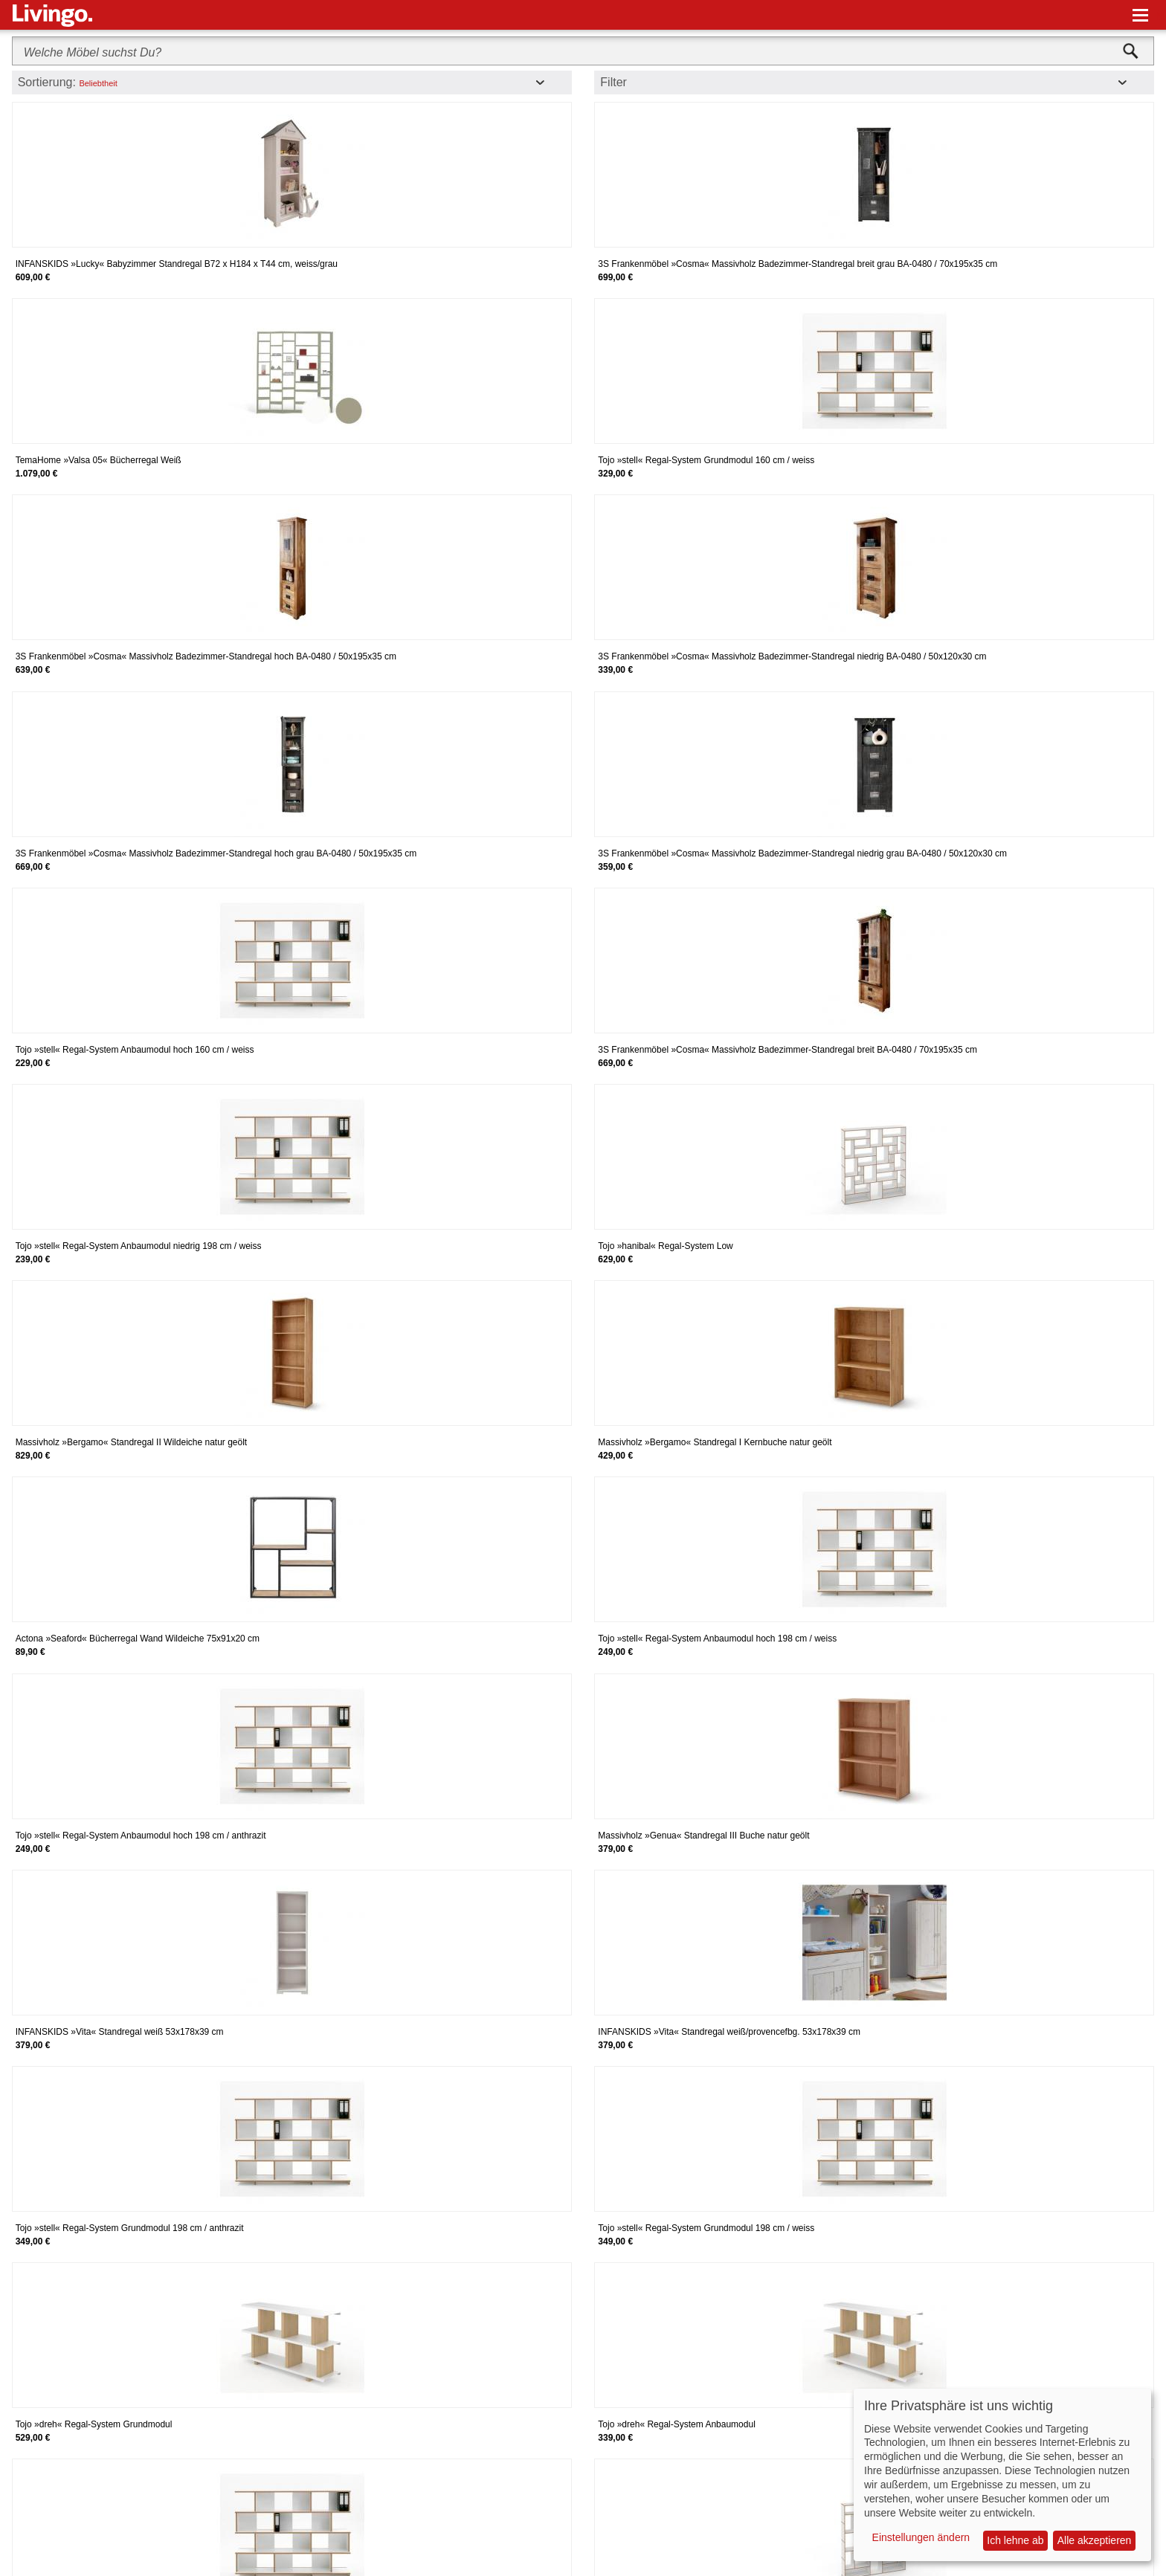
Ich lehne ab (1015, 2540)
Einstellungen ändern (921, 2537)
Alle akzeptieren (1094, 2540)
